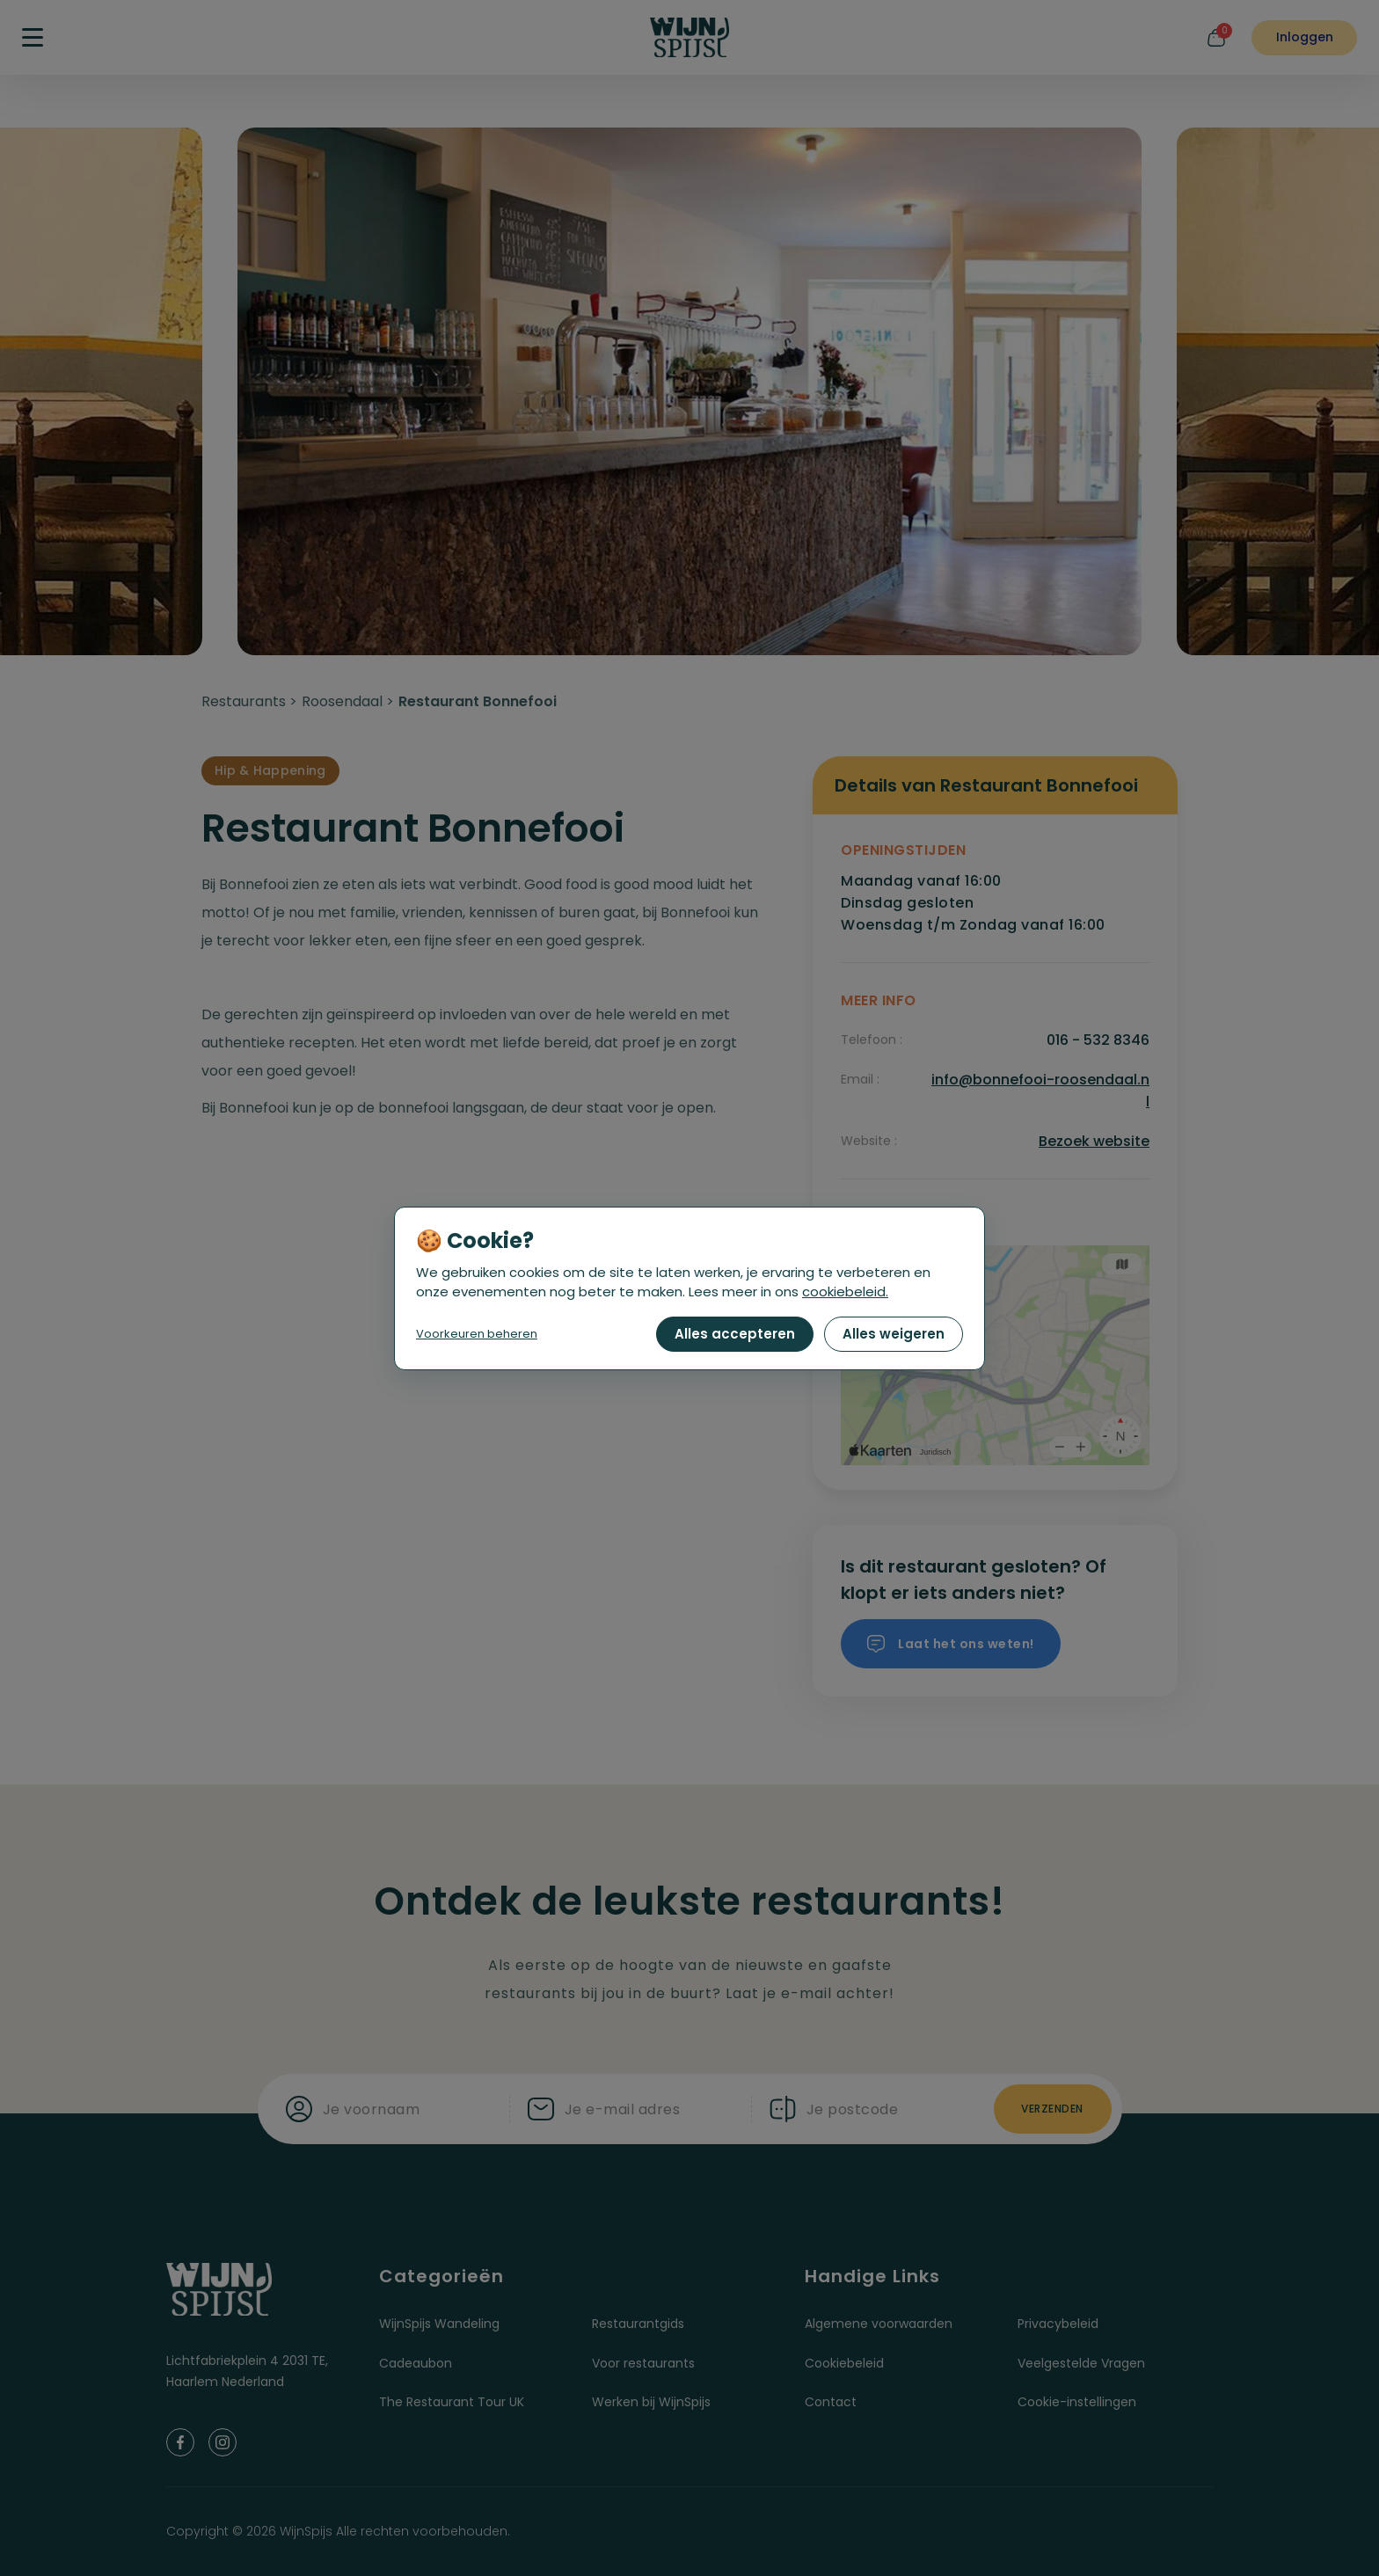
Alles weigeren (894, 1333)
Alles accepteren (735, 1333)
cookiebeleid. (845, 1291)
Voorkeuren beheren (476, 1333)
